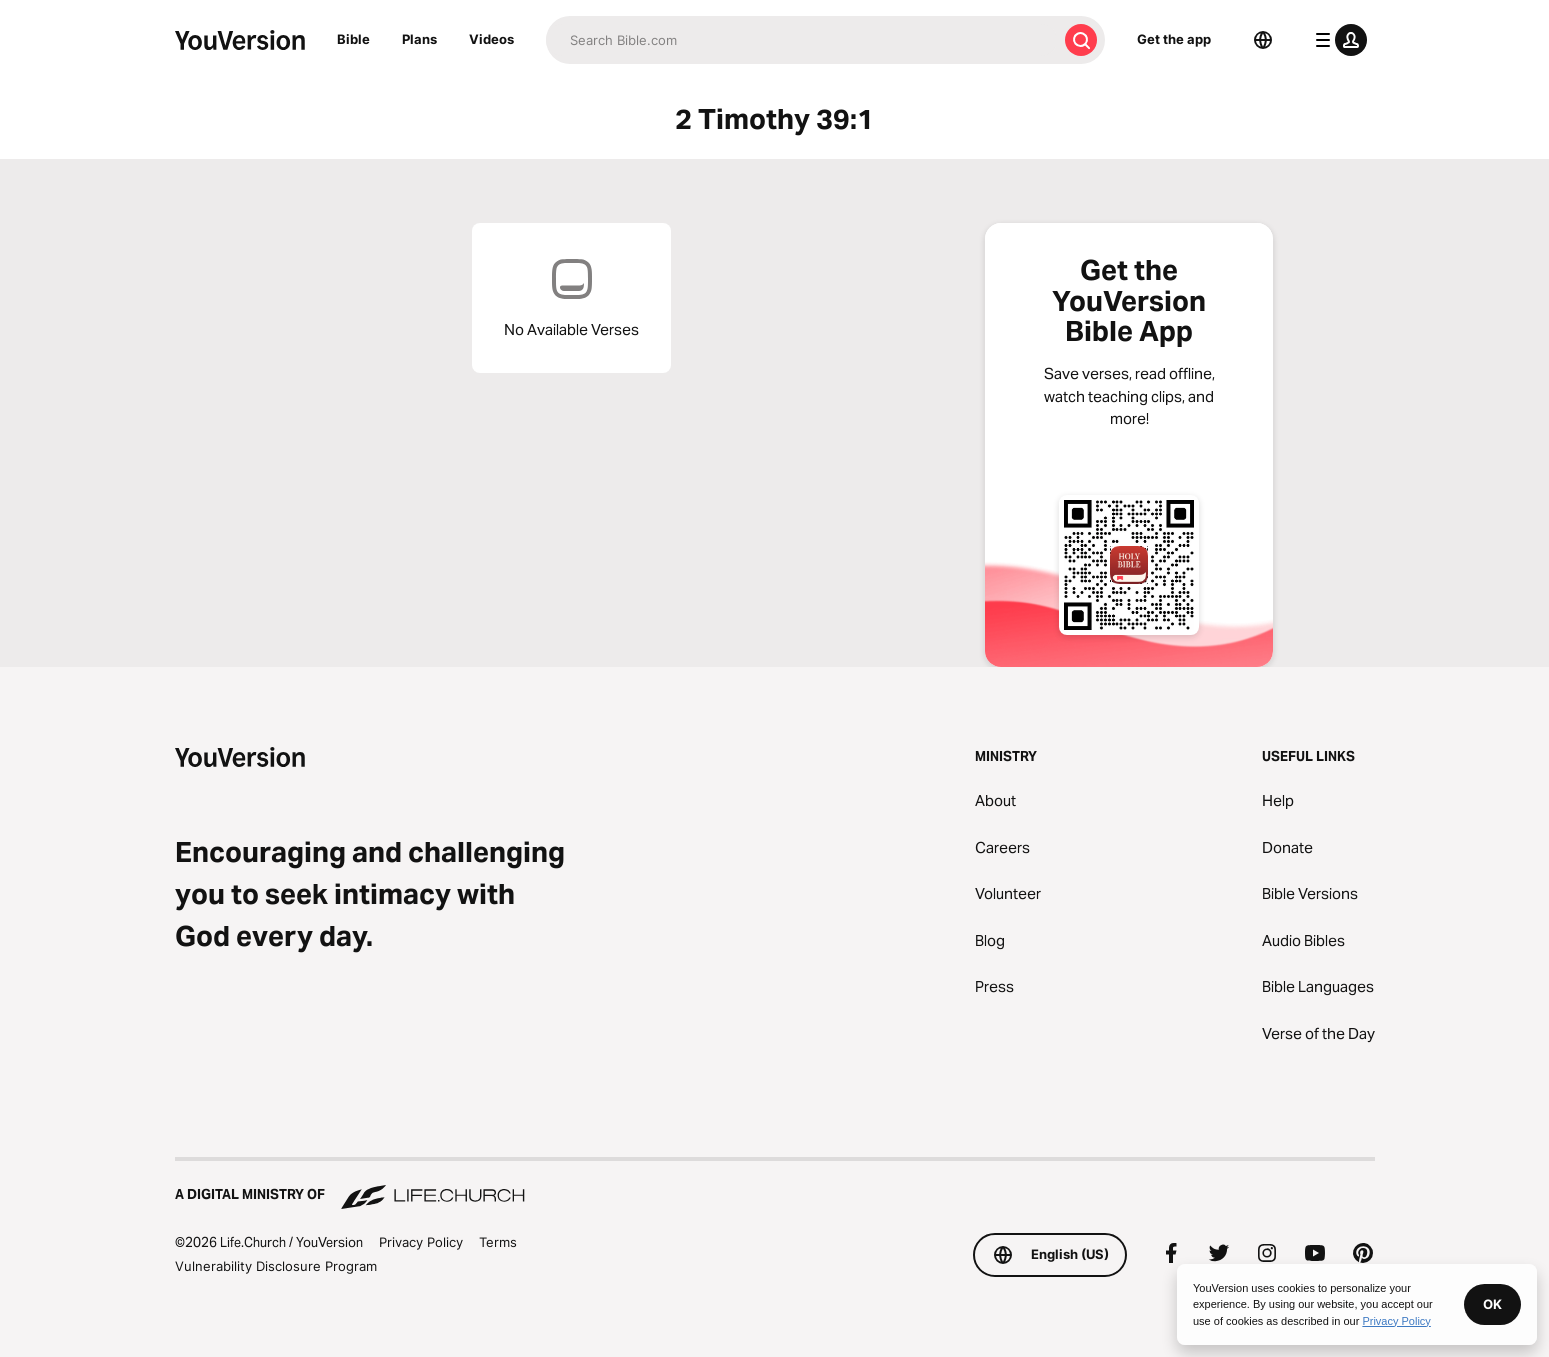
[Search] (801, 40)
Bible (353, 39)
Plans (419, 39)
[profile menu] (1337, 40)
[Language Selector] (1263, 40)
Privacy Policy (421, 1242)
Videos (491, 39)
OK (1492, 1304)
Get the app (1174, 39)
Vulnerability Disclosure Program (276, 1266)
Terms (498, 1242)
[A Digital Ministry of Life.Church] (775, 1185)
